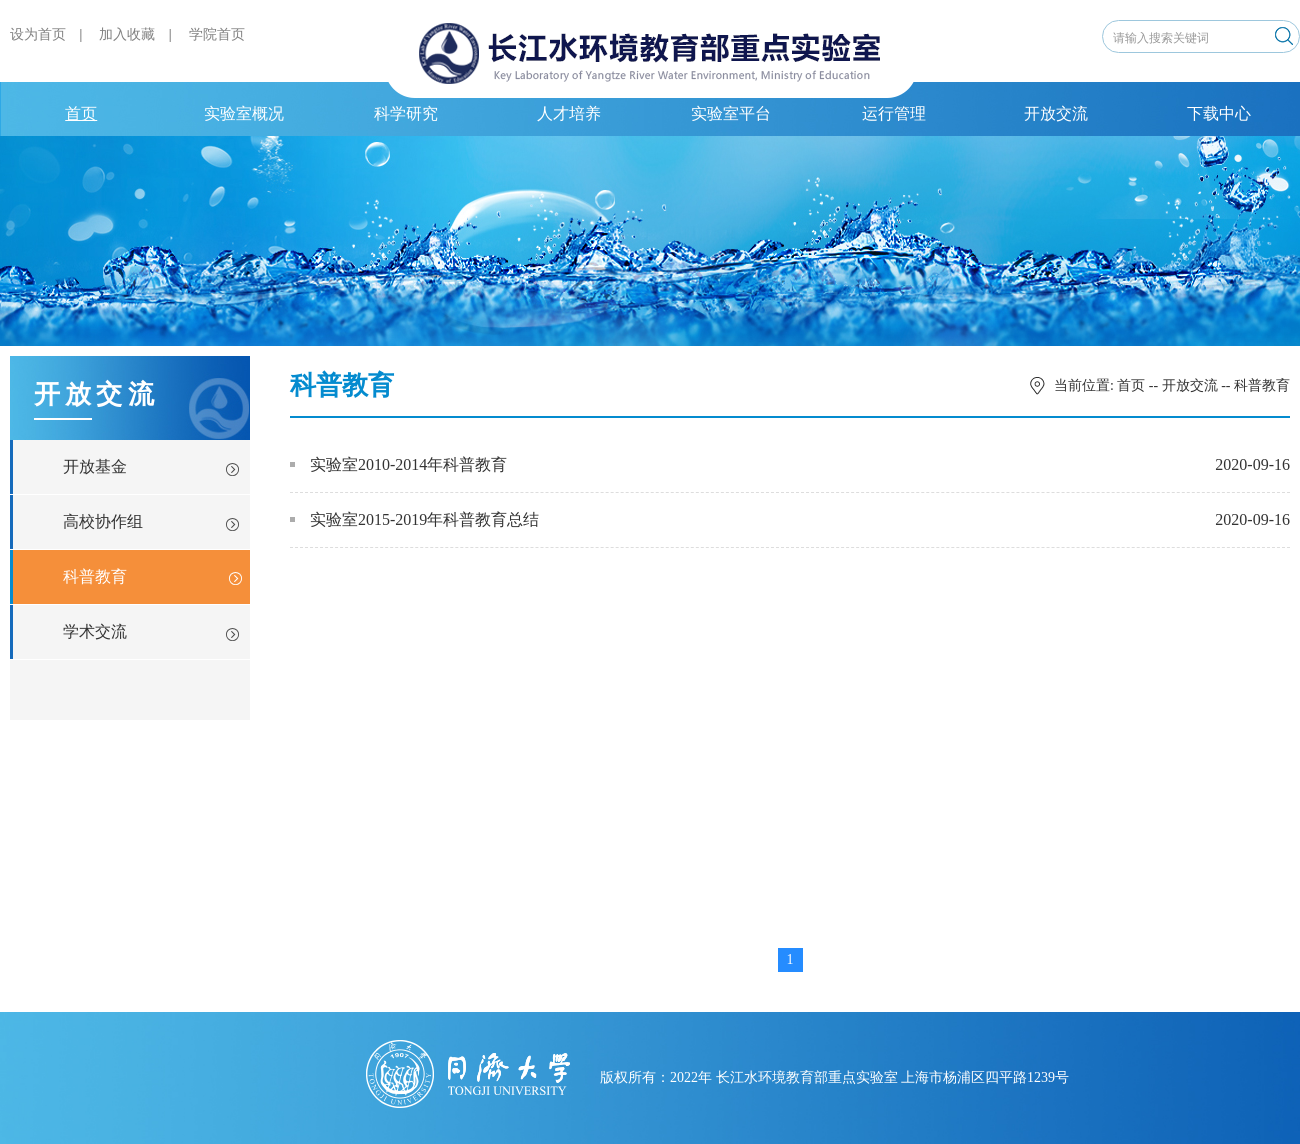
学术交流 (95, 631)
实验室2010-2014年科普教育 (398, 464)
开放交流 (1056, 113)
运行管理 (894, 113)
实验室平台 (731, 113)
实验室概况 (244, 113)
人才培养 (569, 113)
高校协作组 (103, 521)
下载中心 (1219, 113)
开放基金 (95, 466)
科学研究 (406, 113)
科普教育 (95, 576)
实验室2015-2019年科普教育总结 (414, 519)
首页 (81, 113)
